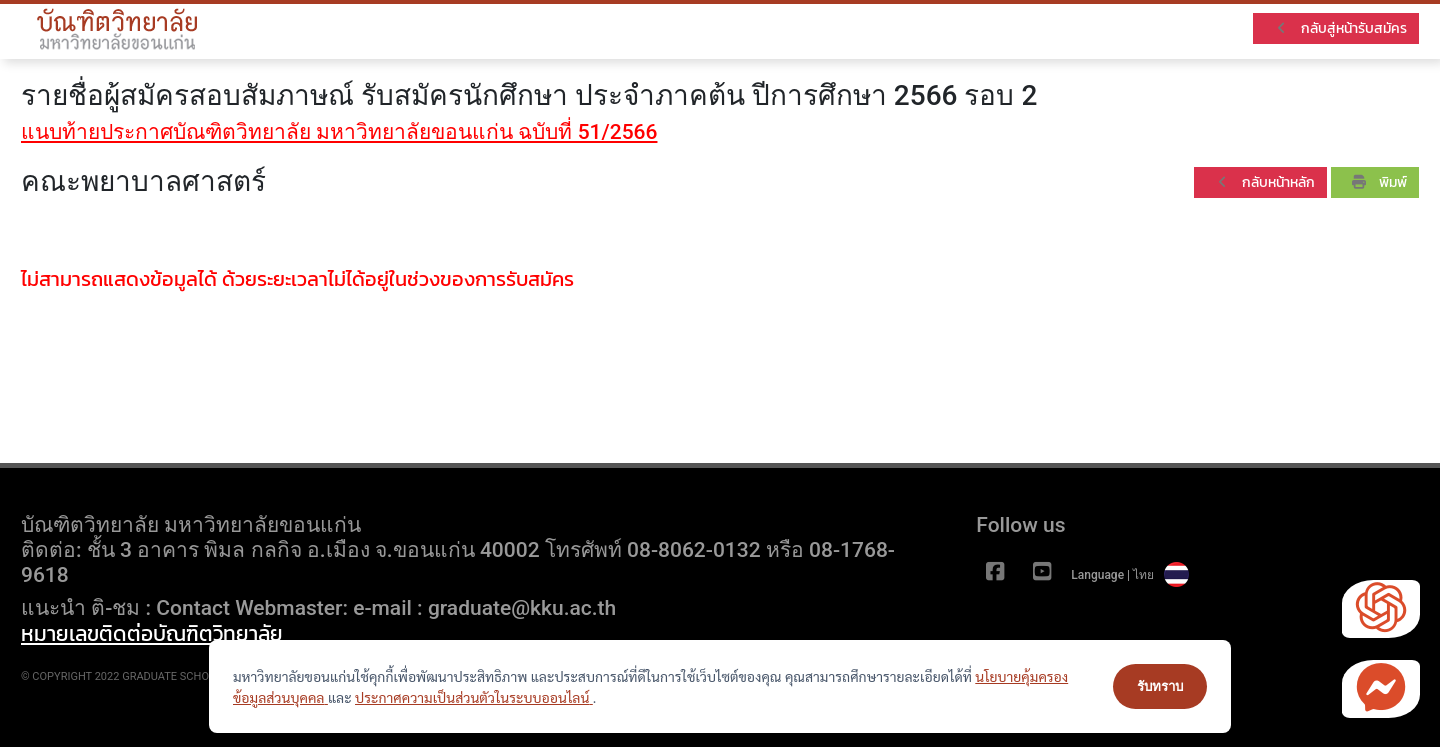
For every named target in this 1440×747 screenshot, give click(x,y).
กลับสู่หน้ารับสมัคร (1340, 28)
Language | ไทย (1130, 575)
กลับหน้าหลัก (1265, 182)
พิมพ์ (1379, 182)
